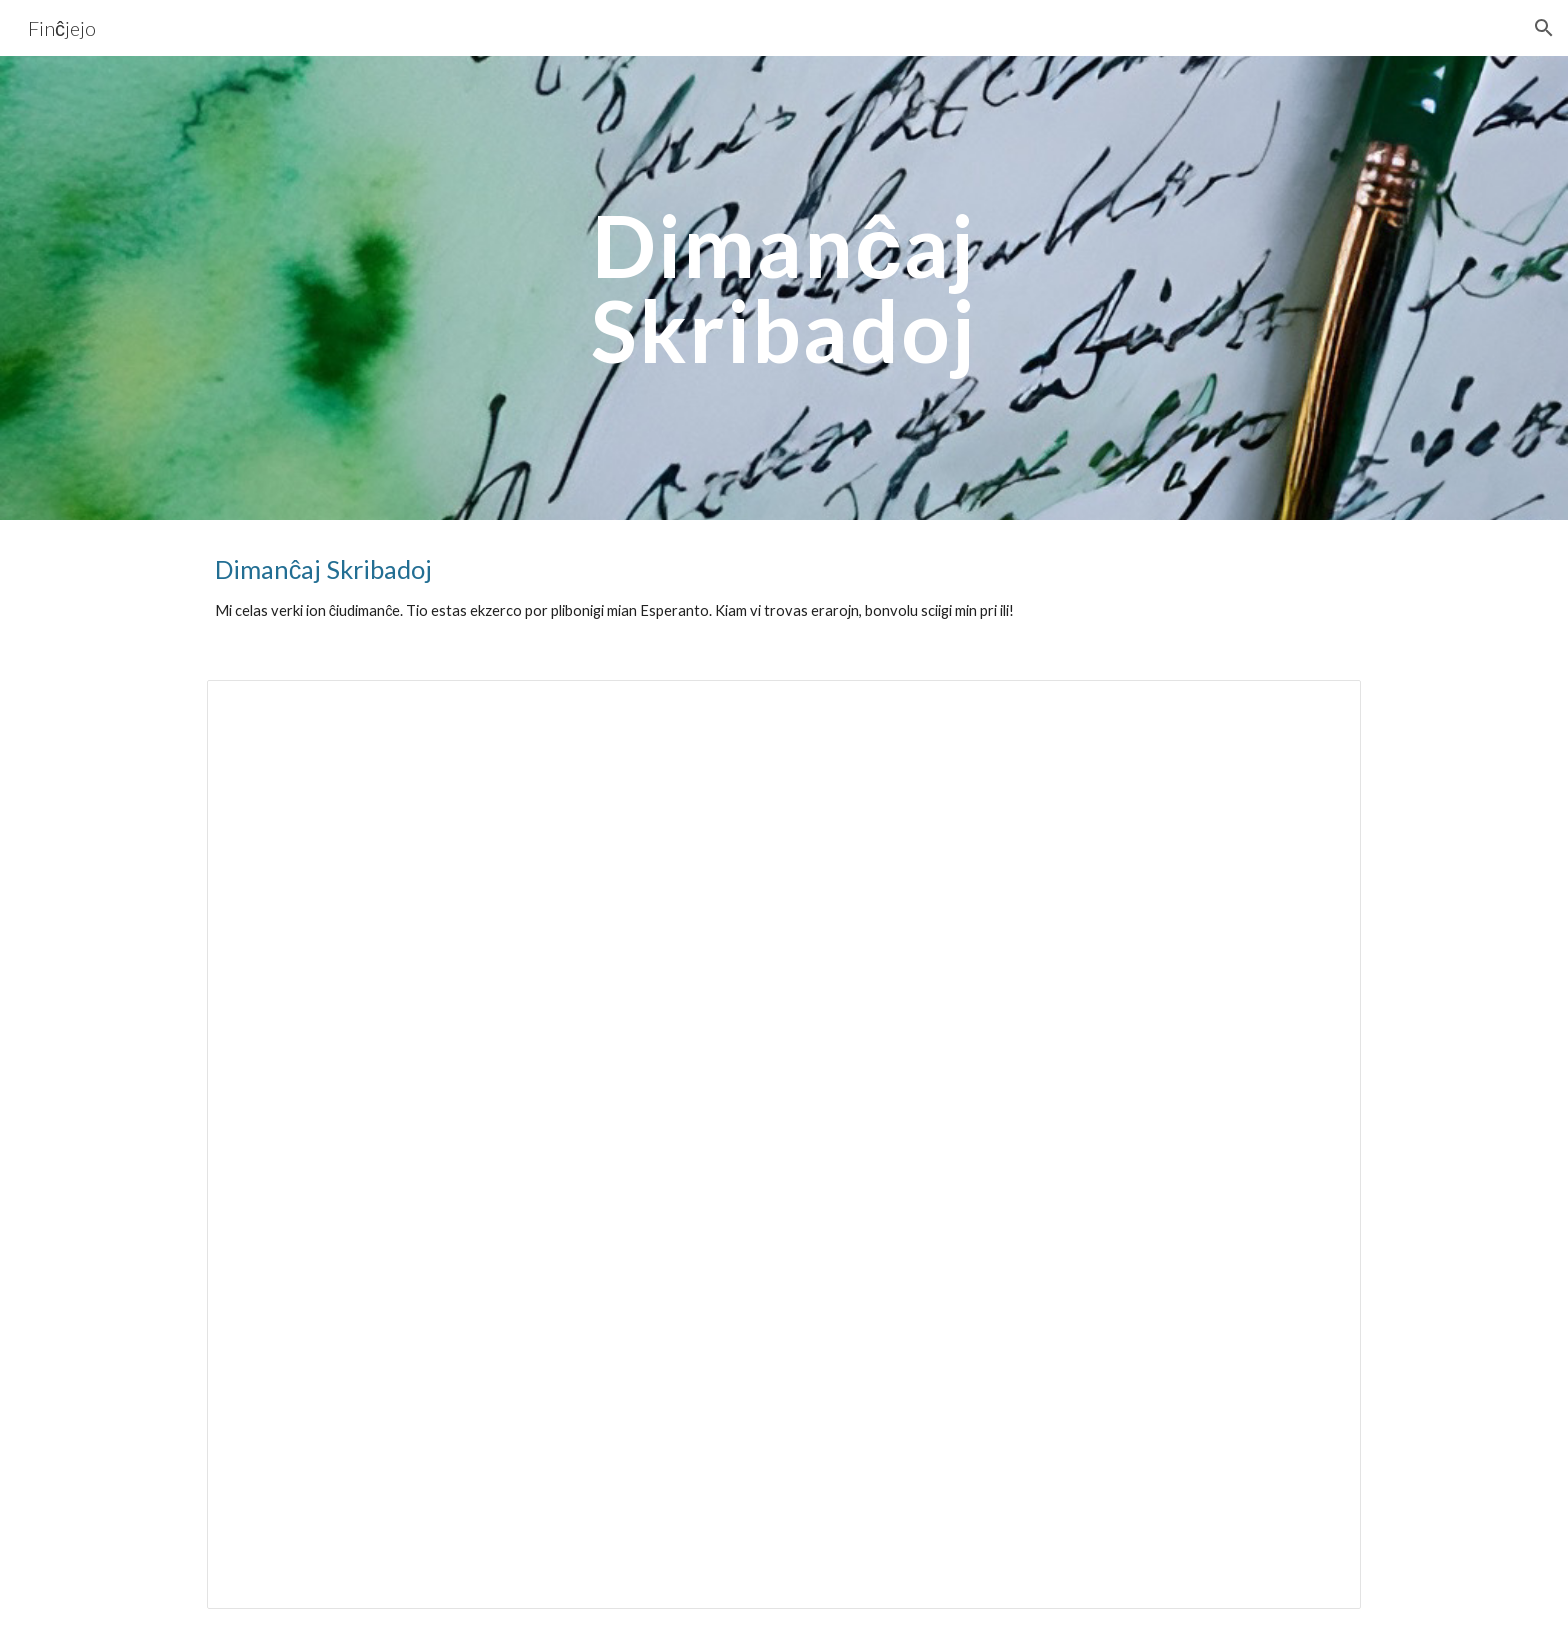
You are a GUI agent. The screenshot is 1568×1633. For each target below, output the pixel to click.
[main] (784, 288)
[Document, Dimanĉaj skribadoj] (784, 1144)
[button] (1544, 28)
